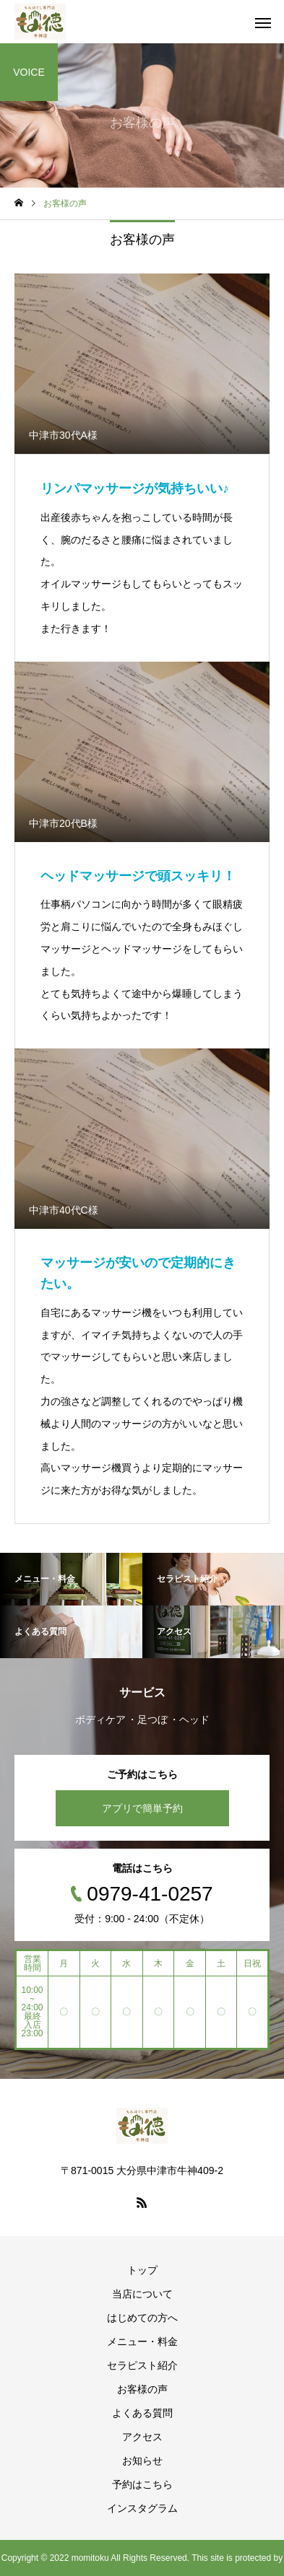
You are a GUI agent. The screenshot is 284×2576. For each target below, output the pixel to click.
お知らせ (142, 2460)
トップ (142, 2270)
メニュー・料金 (142, 2341)
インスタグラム (142, 2508)
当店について (142, 2294)
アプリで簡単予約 (142, 1808)
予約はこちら (142, 2484)
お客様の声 (142, 2389)
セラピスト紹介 (142, 2365)
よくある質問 (142, 2413)
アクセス (142, 2437)
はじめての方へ (142, 2317)
